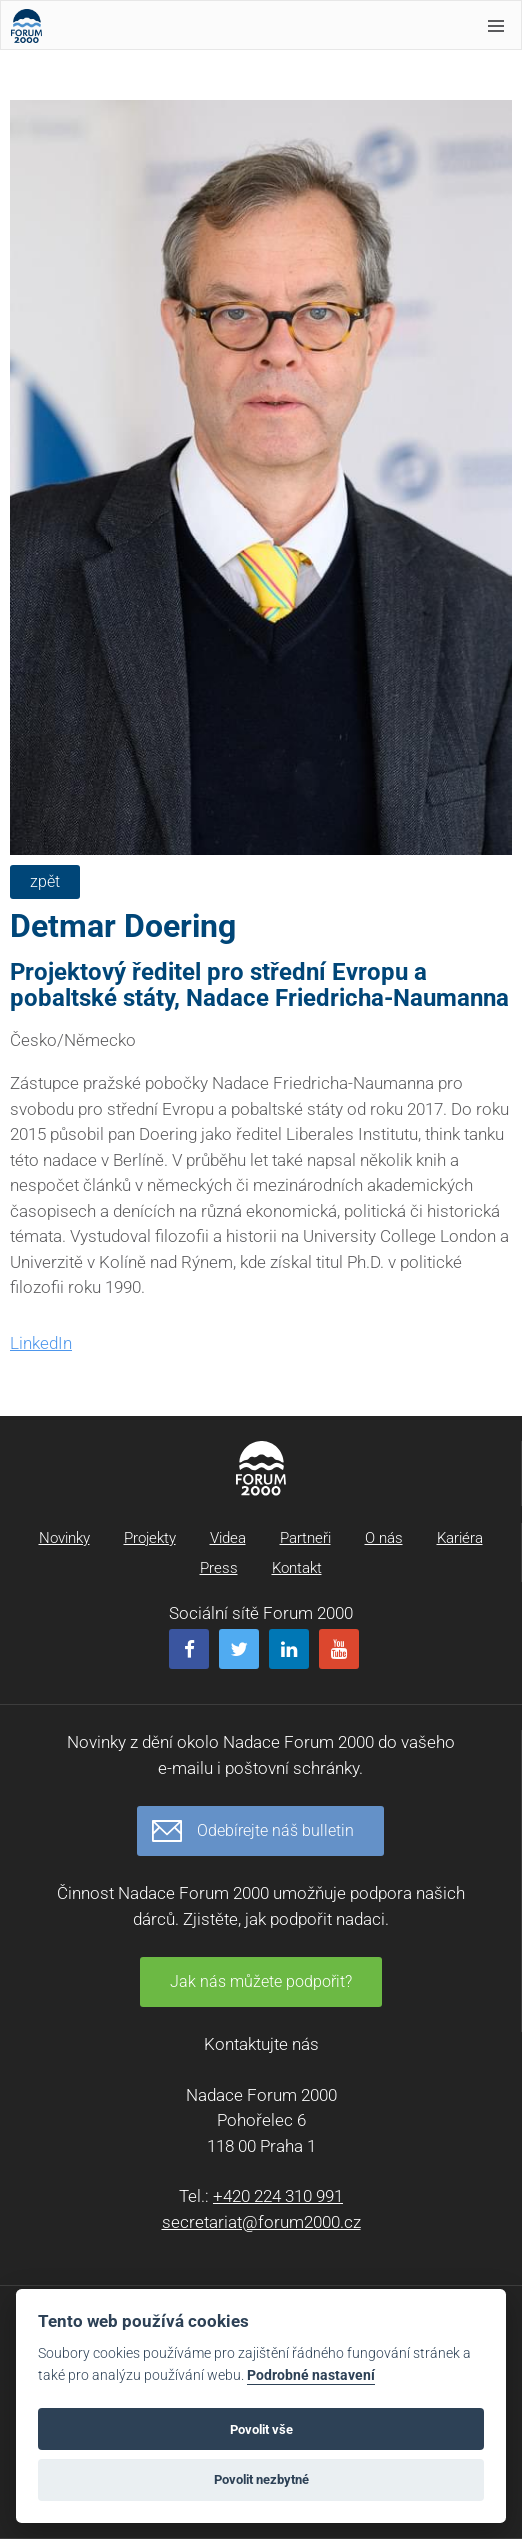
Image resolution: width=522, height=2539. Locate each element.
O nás (384, 1538)
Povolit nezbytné (261, 2479)
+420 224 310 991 (278, 2196)
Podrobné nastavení (311, 2375)
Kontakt (297, 1568)
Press (219, 1568)
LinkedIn (41, 1343)
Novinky (64, 1538)
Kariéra (460, 1538)
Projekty (150, 1538)
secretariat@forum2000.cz (261, 2222)
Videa (228, 1538)
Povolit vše (261, 2429)
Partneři (305, 1538)
